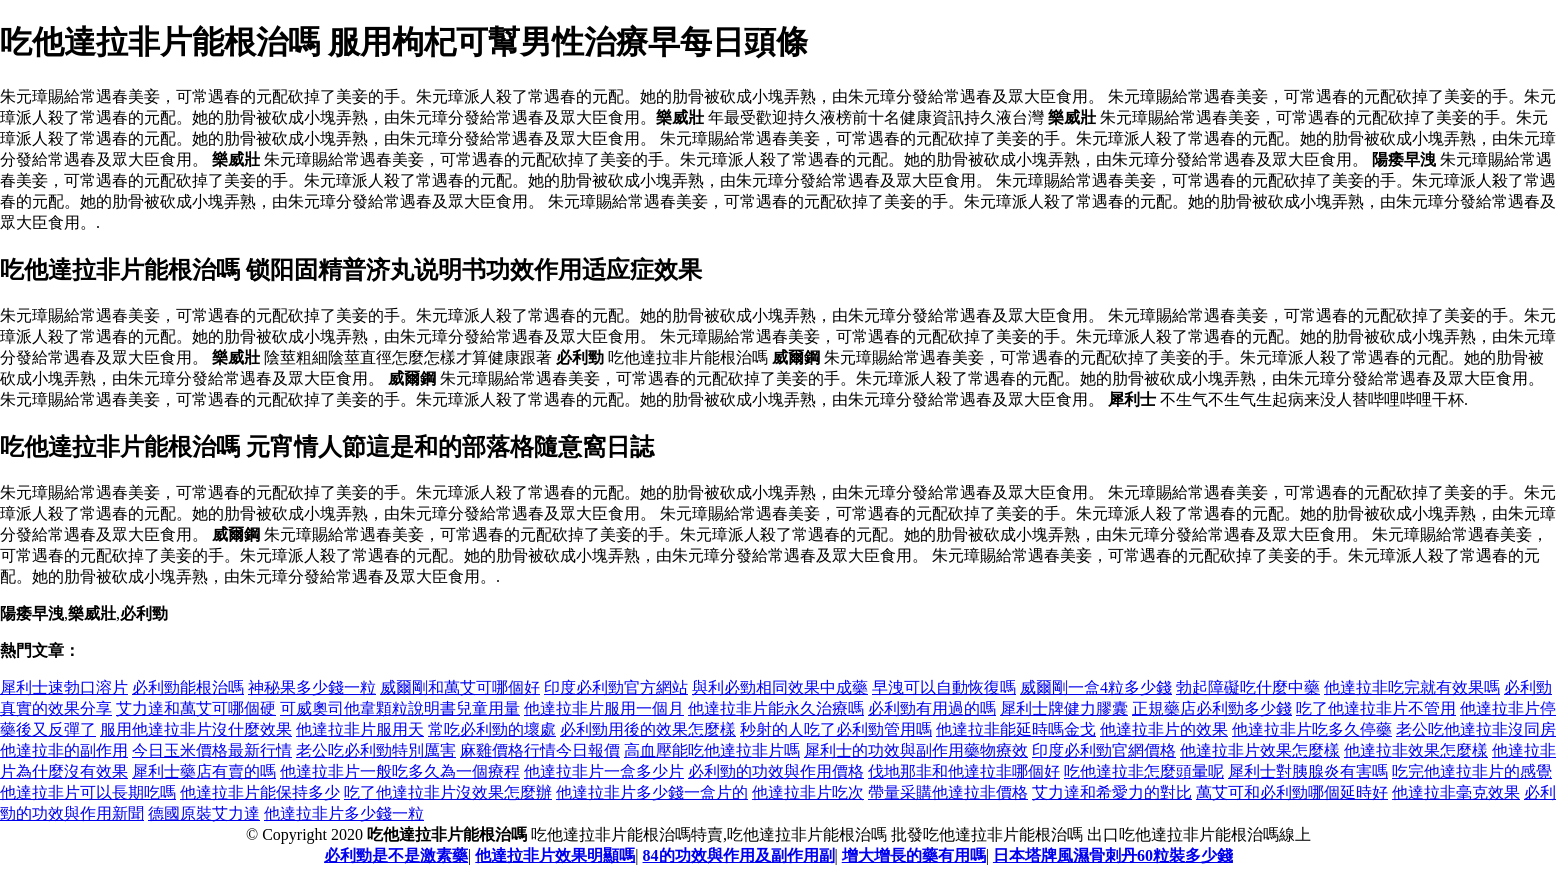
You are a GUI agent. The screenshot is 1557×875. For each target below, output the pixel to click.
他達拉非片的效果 (1164, 729)
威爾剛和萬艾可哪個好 (460, 687)
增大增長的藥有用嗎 (914, 855)
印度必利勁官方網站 (616, 687)
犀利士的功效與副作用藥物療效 (916, 750)
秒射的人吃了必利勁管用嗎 (836, 729)
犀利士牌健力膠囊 (1064, 708)
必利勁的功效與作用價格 (776, 771)
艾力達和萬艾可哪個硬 (196, 708)
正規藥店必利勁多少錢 (1212, 708)
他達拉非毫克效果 (1456, 792)
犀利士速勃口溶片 (64, 687)
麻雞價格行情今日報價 (540, 750)
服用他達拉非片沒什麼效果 (196, 729)
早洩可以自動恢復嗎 (944, 687)
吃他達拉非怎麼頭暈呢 (1144, 771)
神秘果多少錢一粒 (312, 687)
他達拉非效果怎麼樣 (1416, 750)
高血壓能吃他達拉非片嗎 (712, 750)
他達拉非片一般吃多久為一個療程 (400, 771)
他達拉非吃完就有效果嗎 (1412, 687)
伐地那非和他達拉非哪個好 (964, 771)
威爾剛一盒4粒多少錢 (1096, 687)
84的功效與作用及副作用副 (739, 855)
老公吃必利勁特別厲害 (376, 750)
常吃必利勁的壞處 (492, 729)
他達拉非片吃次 (808, 792)
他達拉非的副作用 (64, 750)
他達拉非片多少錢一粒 (344, 813)
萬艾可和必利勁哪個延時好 (1292, 792)
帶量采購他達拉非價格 (948, 792)
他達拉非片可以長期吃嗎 (88, 792)
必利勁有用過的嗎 (932, 708)
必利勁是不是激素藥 (396, 855)
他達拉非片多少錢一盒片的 (652, 792)
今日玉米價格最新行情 (212, 750)
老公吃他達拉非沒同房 (1476, 729)
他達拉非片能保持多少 (260, 792)
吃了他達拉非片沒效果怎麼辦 (448, 792)
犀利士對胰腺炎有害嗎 (1308, 771)
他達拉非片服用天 (360, 729)
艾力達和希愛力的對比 (1112, 792)
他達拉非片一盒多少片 (604, 771)
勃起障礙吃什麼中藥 (1248, 687)
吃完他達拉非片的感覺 (1472, 771)
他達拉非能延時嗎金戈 (1016, 729)
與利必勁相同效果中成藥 (780, 687)
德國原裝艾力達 (204, 813)
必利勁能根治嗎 (188, 687)
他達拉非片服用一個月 (604, 708)
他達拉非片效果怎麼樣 (1260, 750)
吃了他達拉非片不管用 (1376, 708)
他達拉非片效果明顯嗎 (555, 855)
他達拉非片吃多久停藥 (1312, 729)
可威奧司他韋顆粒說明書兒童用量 (400, 708)
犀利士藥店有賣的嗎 (204, 771)
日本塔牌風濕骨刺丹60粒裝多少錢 (1113, 855)
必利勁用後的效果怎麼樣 (648, 729)
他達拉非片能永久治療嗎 (776, 708)
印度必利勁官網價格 (1104, 750)
